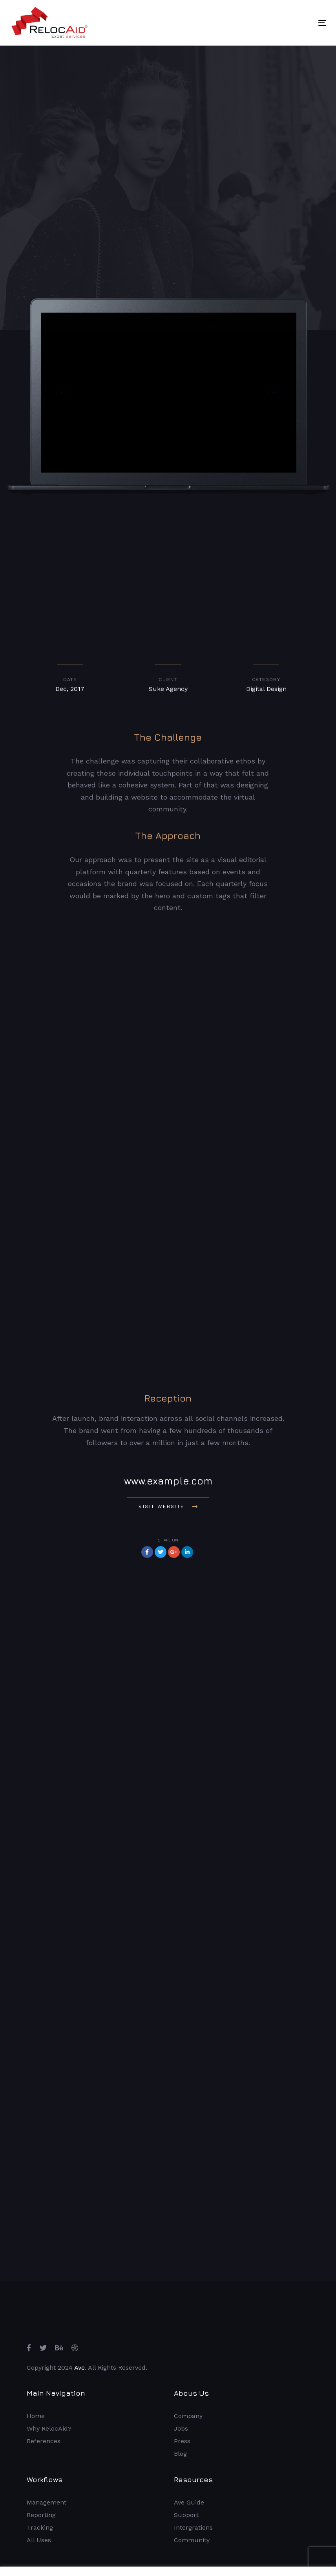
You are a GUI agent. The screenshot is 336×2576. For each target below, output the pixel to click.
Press (182, 2441)
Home (36, 2416)
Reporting (41, 2515)
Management (46, 2502)
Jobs (181, 2428)
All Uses (39, 2540)
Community (192, 2540)
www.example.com (168, 1480)
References (43, 2441)
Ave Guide (189, 2502)
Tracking (40, 2527)
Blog (180, 2453)
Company (188, 2416)
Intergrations (193, 2527)
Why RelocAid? (49, 2428)
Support (186, 2515)
